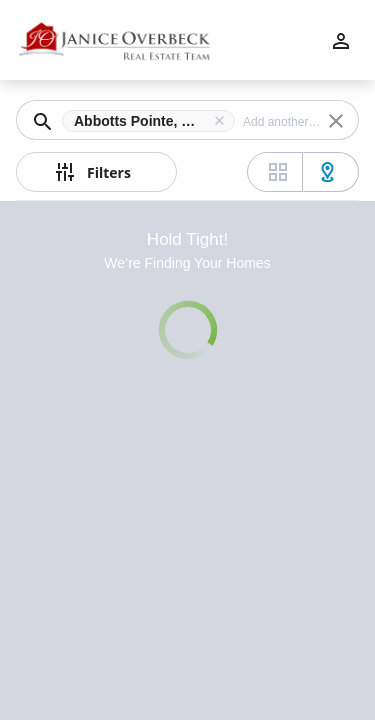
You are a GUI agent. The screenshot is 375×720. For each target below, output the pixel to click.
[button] (152, 121)
